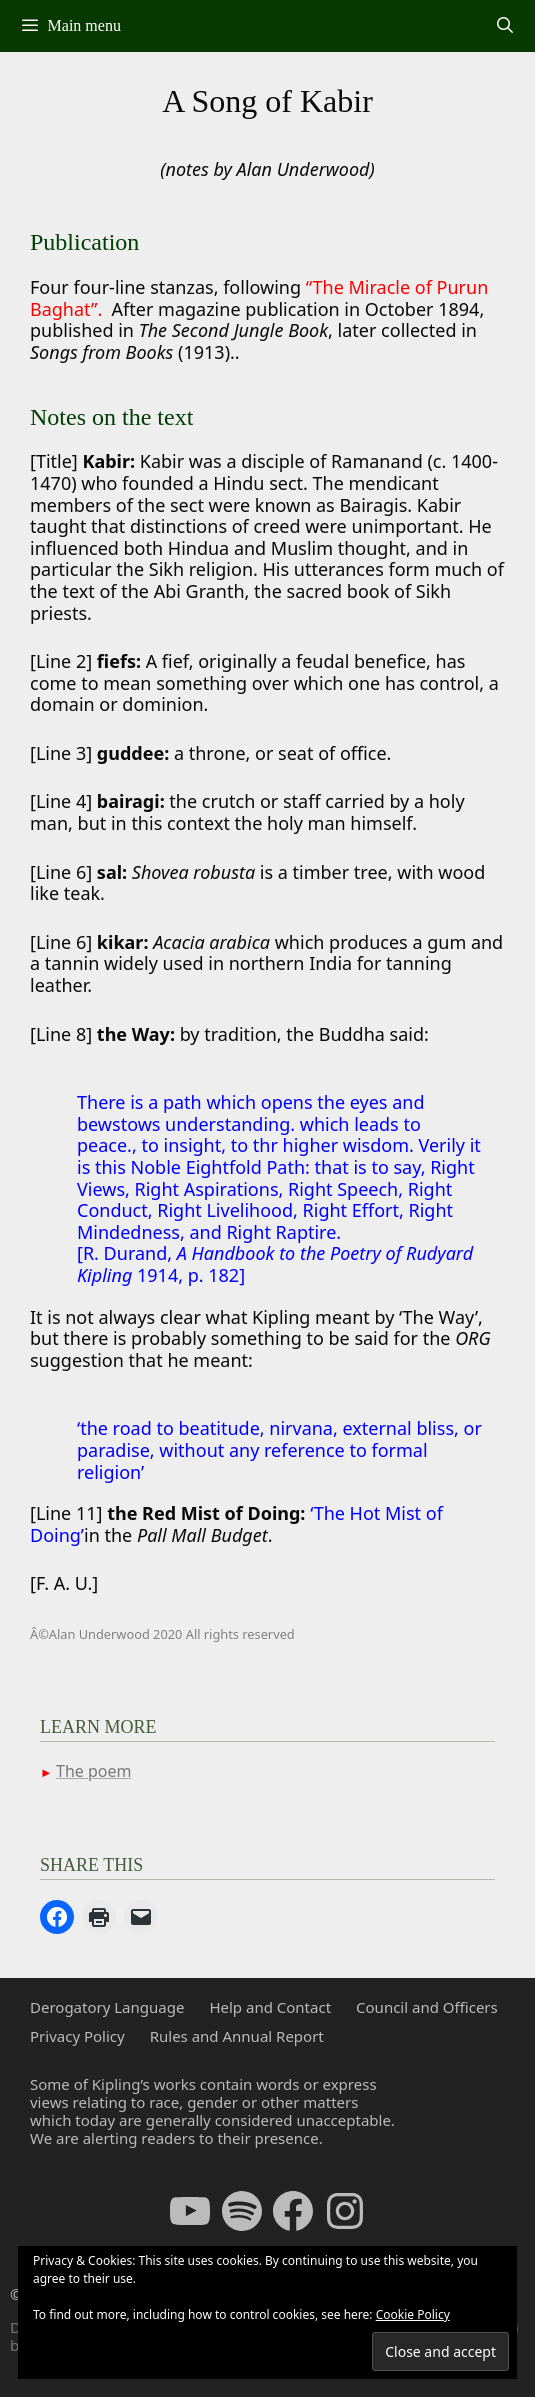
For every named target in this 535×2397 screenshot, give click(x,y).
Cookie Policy (413, 2314)
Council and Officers (427, 2007)
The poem (93, 1771)
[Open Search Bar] (504, 26)
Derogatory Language (107, 2007)
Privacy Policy (77, 2036)
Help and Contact (270, 2007)
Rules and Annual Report (237, 2036)
